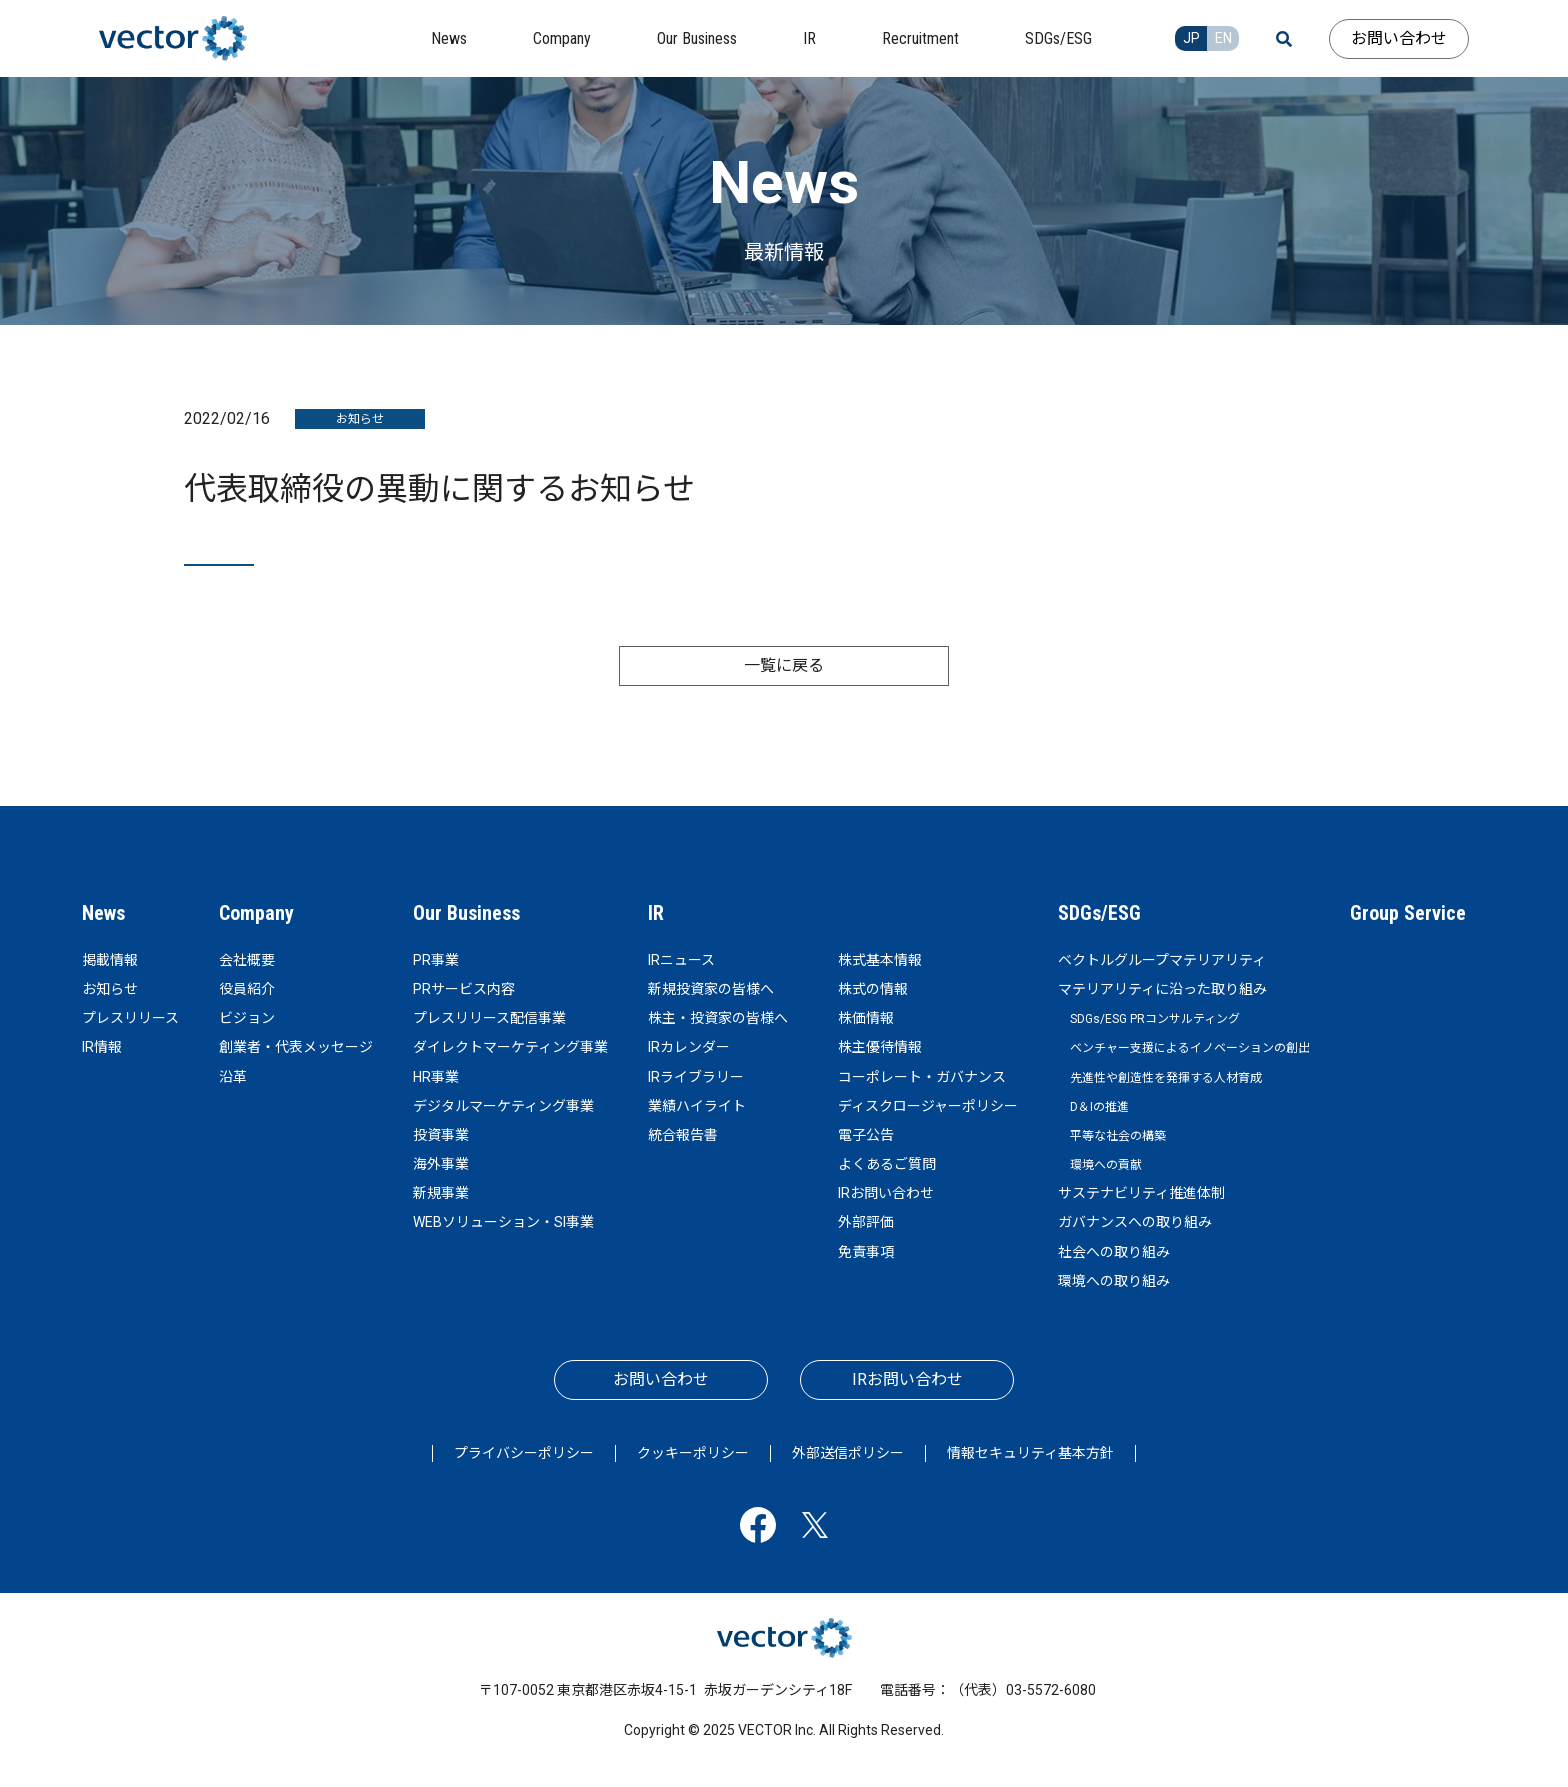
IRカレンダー (689, 1047)
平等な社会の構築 (1118, 1136)
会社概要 (247, 960)
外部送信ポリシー (848, 1453)
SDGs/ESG (1099, 913)
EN (1223, 38)
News (103, 913)
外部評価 (866, 1222)
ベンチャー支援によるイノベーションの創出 (1190, 1048)
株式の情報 (873, 989)
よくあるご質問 (887, 1164)
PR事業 (436, 960)
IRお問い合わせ (886, 1193)
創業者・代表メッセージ (296, 1047)
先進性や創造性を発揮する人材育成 (1166, 1078)
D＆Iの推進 (1099, 1107)
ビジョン (247, 1018)
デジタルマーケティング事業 (503, 1106)
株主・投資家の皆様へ (718, 1018)
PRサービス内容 (464, 989)
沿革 (233, 1077)
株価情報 (866, 1018)
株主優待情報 (880, 1047)
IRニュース (681, 960)
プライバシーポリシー (524, 1453)
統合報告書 (683, 1135)
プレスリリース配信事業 (489, 1018)
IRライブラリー (696, 1077)
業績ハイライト (697, 1106)
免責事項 (866, 1252)
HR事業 (436, 1077)
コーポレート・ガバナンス (922, 1077)
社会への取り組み (1114, 1252)
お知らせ (110, 989)
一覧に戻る (784, 665)
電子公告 (866, 1135)
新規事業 (441, 1193)
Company (256, 913)
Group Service (1408, 913)
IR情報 (102, 1047)
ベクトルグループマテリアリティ (1162, 960)
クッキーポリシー (693, 1453)
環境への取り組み (1114, 1281)
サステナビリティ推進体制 (1141, 1193)
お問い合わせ (1399, 38)
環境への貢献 (1106, 1165)
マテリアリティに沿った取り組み (1162, 989)
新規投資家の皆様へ (711, 989)
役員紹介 (247, 989)
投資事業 (441, 1135)
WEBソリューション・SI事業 (503, 1222)
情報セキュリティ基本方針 (1030, 1453)
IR (656, 913)
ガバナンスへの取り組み (1135, 1222)
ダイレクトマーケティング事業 (510, 1047)
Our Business (466, 913)
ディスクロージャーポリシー (928, 1106)
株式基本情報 (880, 960)
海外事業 (441, 1164)
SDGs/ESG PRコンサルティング (1155, 1019)
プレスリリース (130, 1018)
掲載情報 (110, 960)
